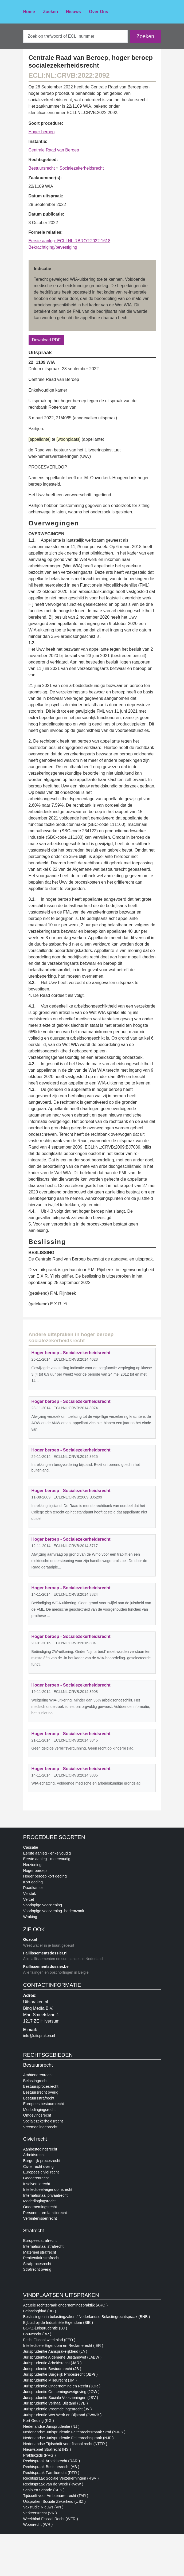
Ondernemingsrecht (40, 2207)
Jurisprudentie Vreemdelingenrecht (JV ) (57, 2409)
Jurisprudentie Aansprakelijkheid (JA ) (55, 2351)
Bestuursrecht (42, 168)
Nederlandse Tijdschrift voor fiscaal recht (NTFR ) (65, 2444)
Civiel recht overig (38, 2166)
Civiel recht (35, 2139)
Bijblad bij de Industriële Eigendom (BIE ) (58, 2322)
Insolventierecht (36, 2184)
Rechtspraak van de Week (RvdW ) (53, 2484)
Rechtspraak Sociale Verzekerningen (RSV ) (61, 2478)
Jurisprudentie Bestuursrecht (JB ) (52, 2369)
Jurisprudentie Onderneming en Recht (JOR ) (62, 2386)
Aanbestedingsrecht (40, 2149)
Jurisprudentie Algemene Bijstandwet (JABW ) (62, 2357)
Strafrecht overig (37, 2269)
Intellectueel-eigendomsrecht (47, 2189)
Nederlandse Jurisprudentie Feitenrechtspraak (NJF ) (68, 2438)
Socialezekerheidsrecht (82, 168)
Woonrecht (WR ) (38, 2524)
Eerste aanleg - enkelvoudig (47, 1853)
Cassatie (30, 1847)
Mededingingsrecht (39, 2109)
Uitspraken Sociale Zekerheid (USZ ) (54, 2501)
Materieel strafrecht (39, 2252)
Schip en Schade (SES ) (44, 2490)
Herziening (32, 1865)
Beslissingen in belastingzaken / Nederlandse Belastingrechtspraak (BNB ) (86, 2317)
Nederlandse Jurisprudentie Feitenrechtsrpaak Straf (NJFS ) (74, 2432)
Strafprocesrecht (37, 2264)
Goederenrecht (36, 2178)
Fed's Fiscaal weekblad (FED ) (49, 2340)
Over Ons (98, 11)
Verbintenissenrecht (40, 2218)
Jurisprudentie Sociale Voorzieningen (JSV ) (60, 2397)
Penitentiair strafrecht (41, 2258)
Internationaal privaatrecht (45, 2195)
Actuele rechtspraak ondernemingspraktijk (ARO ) (65, 2305)
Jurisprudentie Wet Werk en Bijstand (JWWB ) (62, 2415)
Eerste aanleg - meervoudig (47, 1859)
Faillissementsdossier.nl (45, 1953)
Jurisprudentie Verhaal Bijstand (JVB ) (55, 2403)
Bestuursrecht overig (40, 2092)
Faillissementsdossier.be (46, 1966)
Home (29, 11)
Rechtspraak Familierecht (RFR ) (51, 2472)
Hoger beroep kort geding (45, 1876)
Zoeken (50, 11)
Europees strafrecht (40, 2240)
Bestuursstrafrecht (38, 2098)
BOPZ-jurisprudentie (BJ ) (45, 2328)
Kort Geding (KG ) (38, 2420)
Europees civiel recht (41, 2172)
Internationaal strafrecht (43, 2246)
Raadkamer (33, 1888)
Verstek (29, 1893)
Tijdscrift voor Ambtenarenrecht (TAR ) (55, 2495)
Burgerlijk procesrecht (41, 2161)
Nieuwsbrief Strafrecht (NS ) (47, 2449)
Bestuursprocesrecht (40, 2086)
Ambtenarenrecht (38, 2075)
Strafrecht (33, 2230)
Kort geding (33, 1882)
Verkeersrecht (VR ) (40, 2513)
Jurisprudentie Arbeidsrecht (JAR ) (52, 2363)
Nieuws (73, 11)
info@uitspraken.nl (39, 2036)
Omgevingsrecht (37, 2115)
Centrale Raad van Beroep (54, 150)
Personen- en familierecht (45, 2213)
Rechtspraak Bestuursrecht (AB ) (51, 2467)
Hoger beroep (42, 132)
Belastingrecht (35, 2081)
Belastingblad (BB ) (39, 2311)
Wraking (30, 1917)
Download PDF (46, 340)
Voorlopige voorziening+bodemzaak (53, 1911)
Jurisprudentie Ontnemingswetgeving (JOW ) (61, 2392)
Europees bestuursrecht (43, 2104)
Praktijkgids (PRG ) (39, 2455)
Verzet (28, 1899)
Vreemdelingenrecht (40, 2127)
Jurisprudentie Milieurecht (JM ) (50, 2380)
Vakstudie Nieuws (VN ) (43, 2507)
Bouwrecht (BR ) (37, 2334)
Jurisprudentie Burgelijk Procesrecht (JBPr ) (60, 2374)
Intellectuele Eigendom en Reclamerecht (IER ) (63, 2345)
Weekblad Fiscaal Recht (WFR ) (50, 2519)
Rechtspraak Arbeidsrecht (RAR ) (51, 2461)
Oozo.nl (30, 1939)
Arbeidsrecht (34, 2155)
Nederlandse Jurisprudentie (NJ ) (51, 2426)
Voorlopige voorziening (42, 1905)
